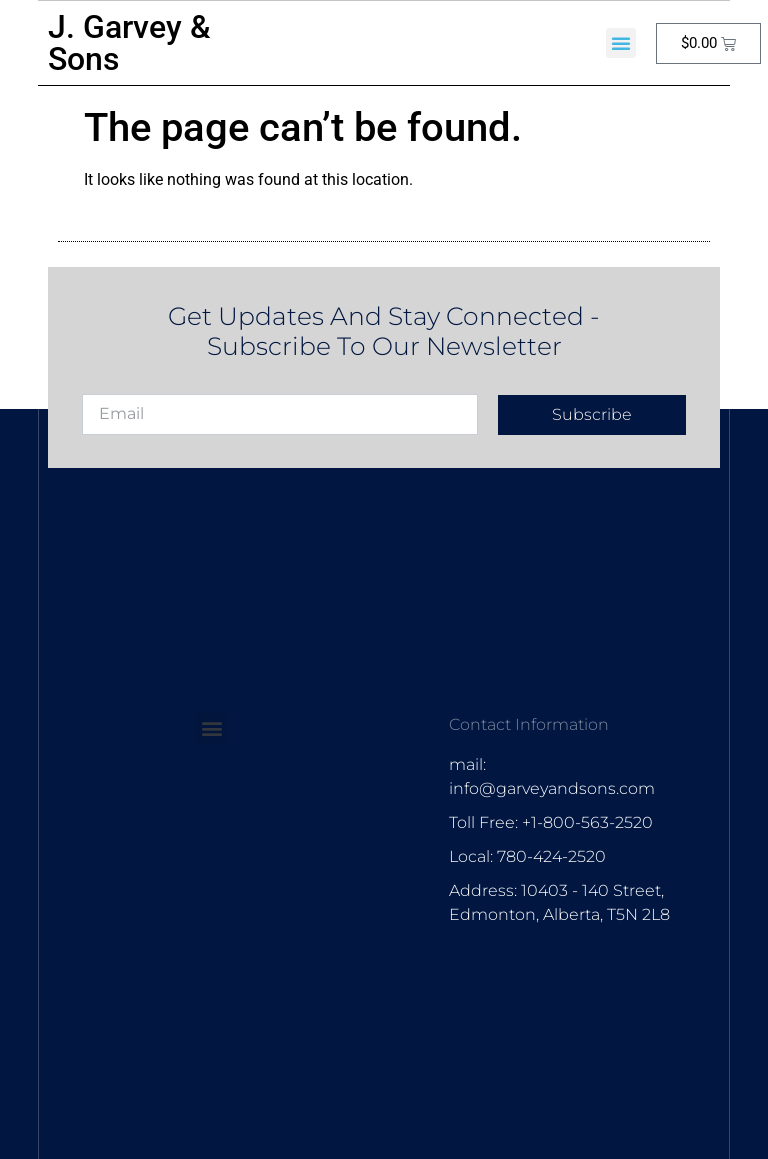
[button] (621, 43)
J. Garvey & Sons (129, 43)
